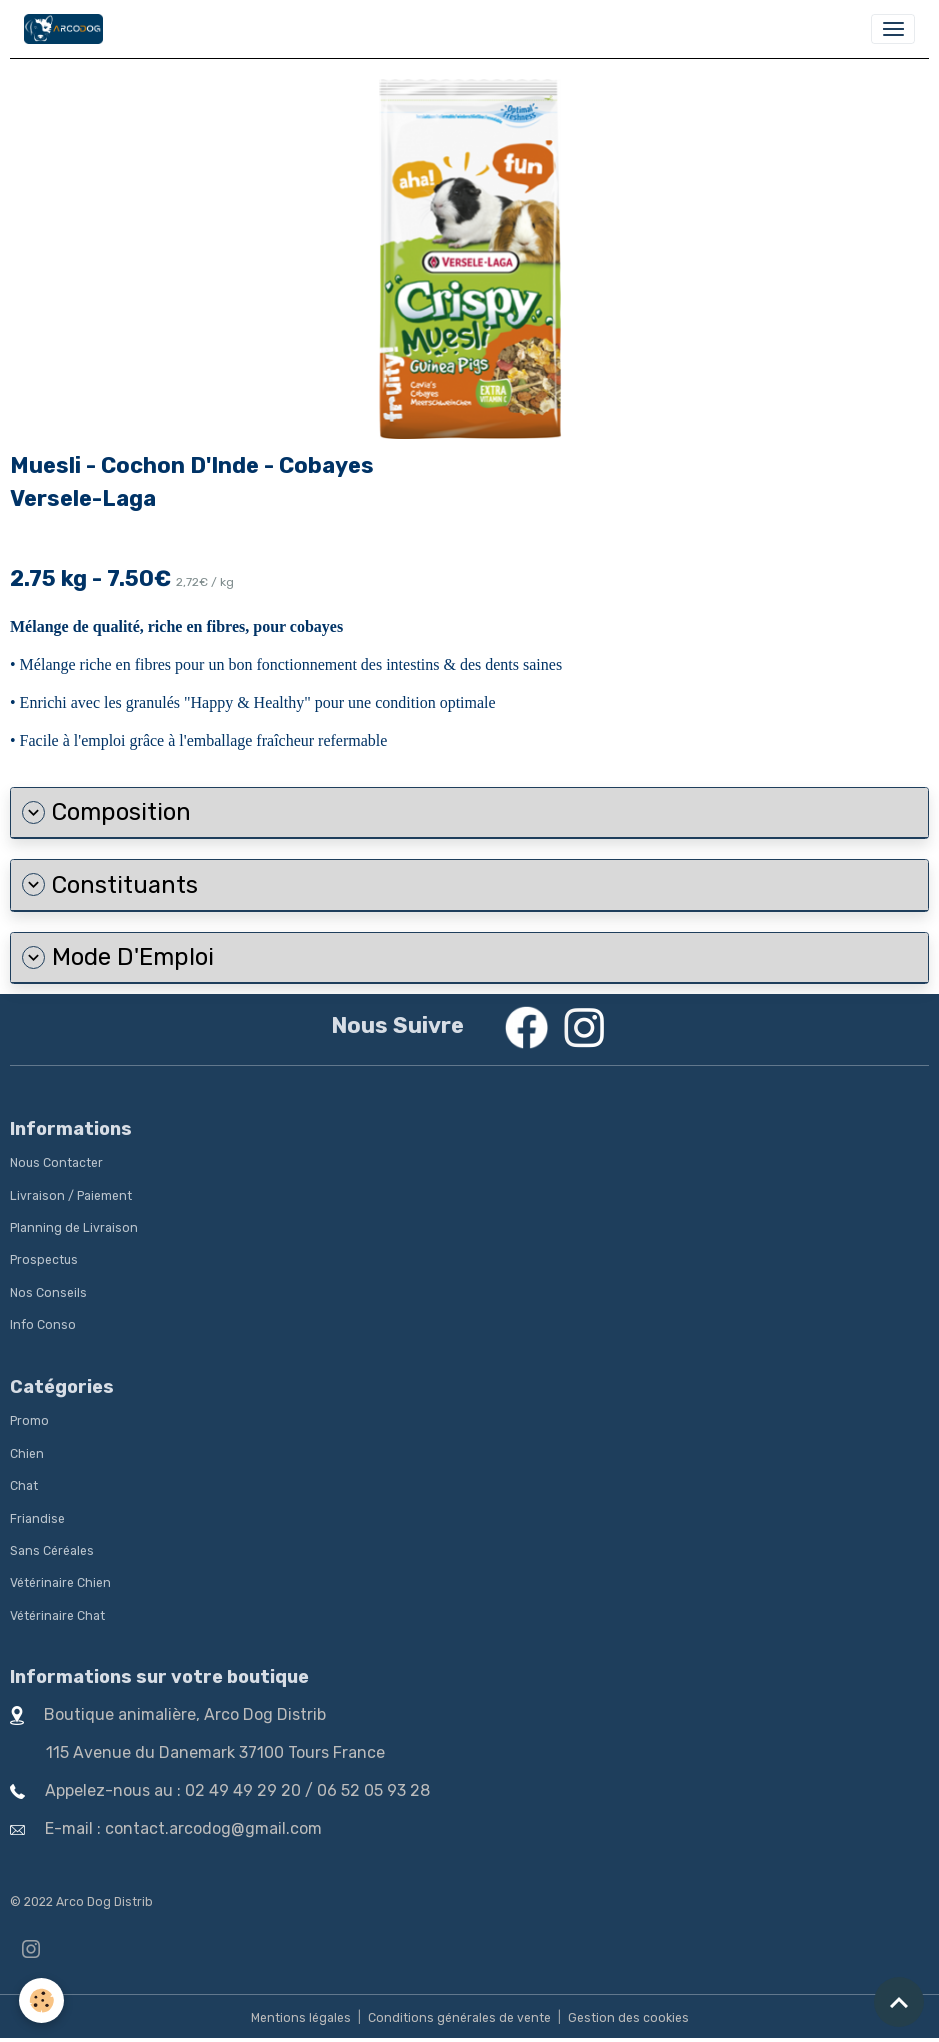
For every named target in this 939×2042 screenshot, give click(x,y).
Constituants (110, 885)
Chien (27, 1454)
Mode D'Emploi (118, 957)
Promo (29, 1421)
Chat (24, 1486)
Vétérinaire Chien (60, 1583)
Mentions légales (301, 2018)
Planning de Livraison (74, 1228)
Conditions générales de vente (459, 2018)
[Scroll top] (899, 2002)
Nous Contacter (56, 1163)
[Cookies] (42, 2000)
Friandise (37, 1519)
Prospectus (44, 1260)
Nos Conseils (48, 1293)
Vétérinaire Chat (57, 1616)
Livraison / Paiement (71, 1196)
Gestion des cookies (628, 2018)
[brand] (67, 29)
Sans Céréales (52, 1551)
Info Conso (43, 1325)
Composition (106, 812)
